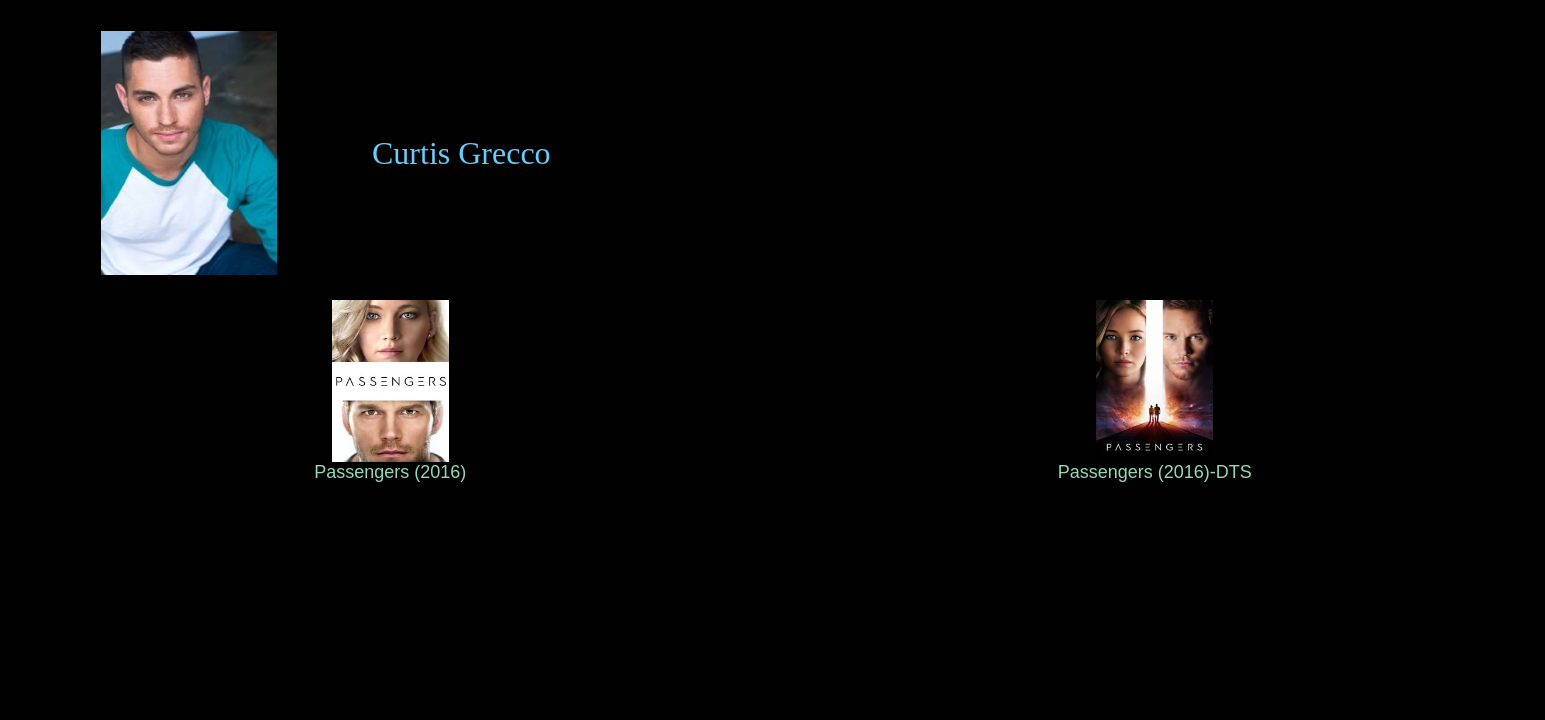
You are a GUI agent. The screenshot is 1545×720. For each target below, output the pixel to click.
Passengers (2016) (390, 464)
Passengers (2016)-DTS (1155, 464)
